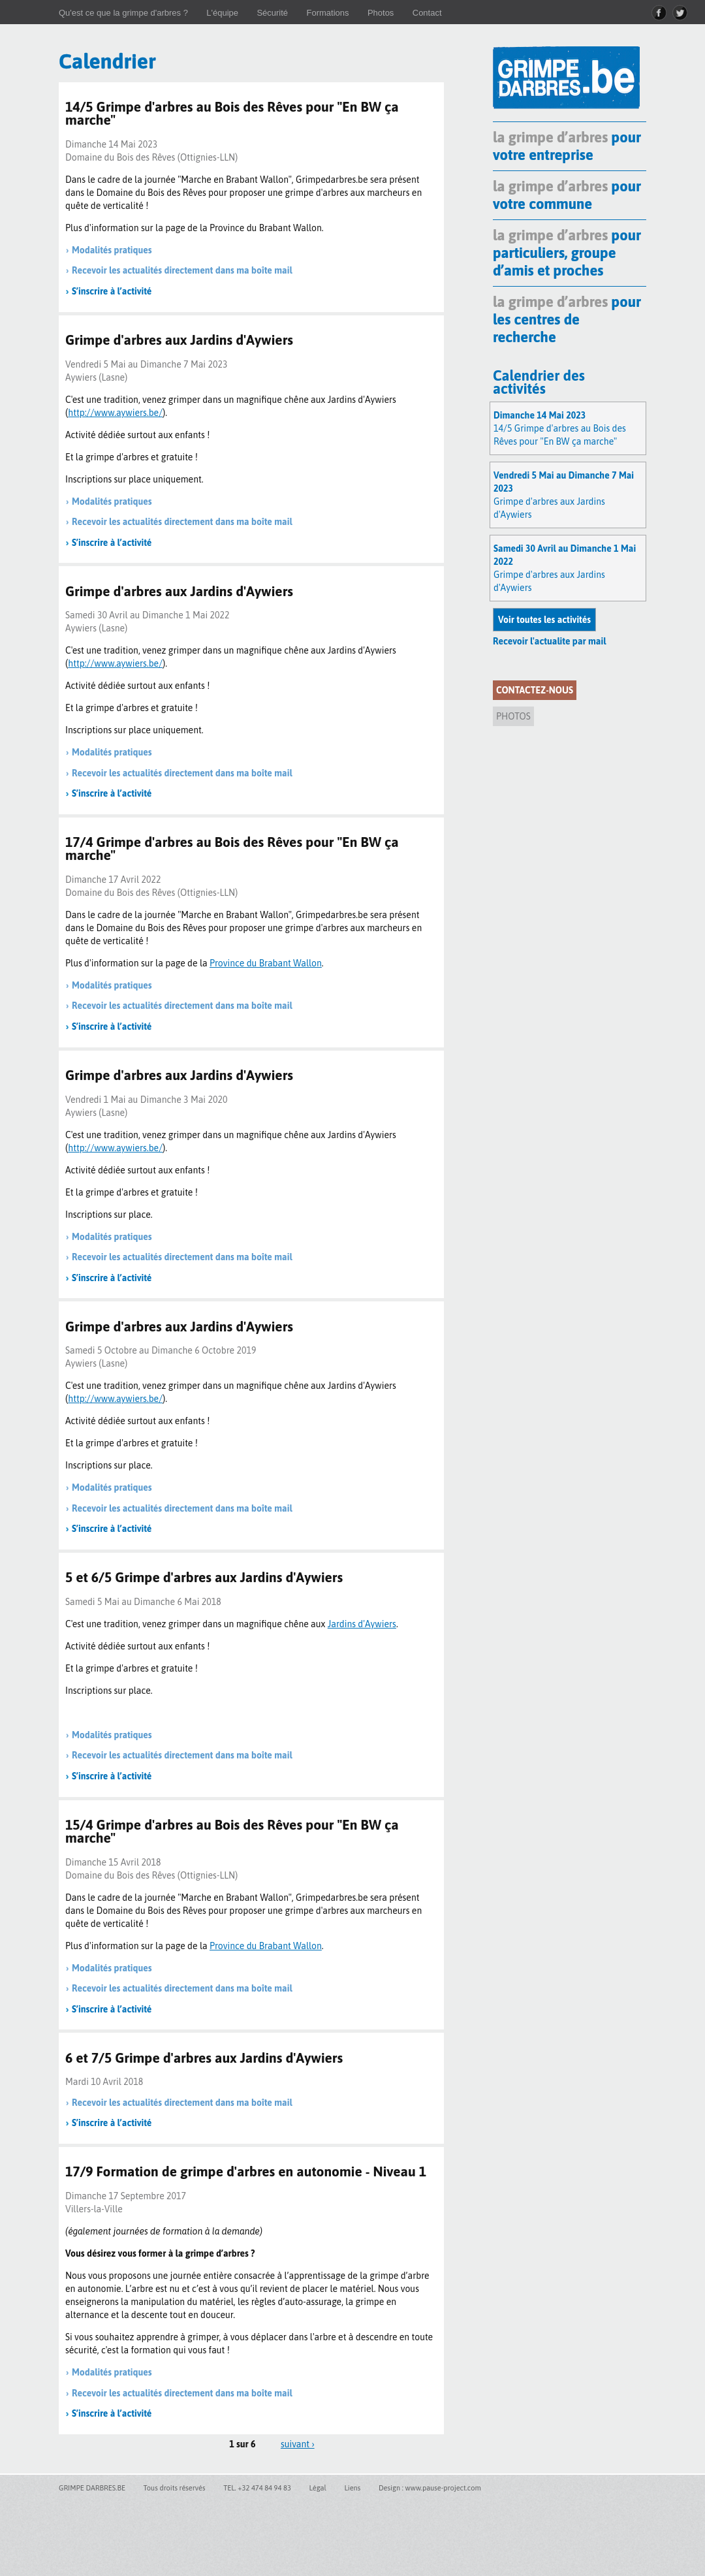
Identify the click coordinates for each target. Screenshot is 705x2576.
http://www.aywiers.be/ (115, 412)
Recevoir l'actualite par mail (549, 641)
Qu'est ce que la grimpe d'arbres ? (123, 13)
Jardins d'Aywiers (362, 1624)
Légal (317, 2488)
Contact (427, 13)
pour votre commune (567, 195)
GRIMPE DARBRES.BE (92, 2488)
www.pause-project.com (443, 2488)
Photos (381, 13)
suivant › (298, 2444)
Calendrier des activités (539, 382)
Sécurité (272, 13)
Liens (352, 2488)
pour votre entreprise (567, 146)
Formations (327, 13)
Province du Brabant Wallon (266, 1946)
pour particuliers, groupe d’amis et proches (567, 253)
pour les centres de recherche (567, 319)
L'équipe (222, 13)
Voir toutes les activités (544, 619)
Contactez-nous (534, 690)
